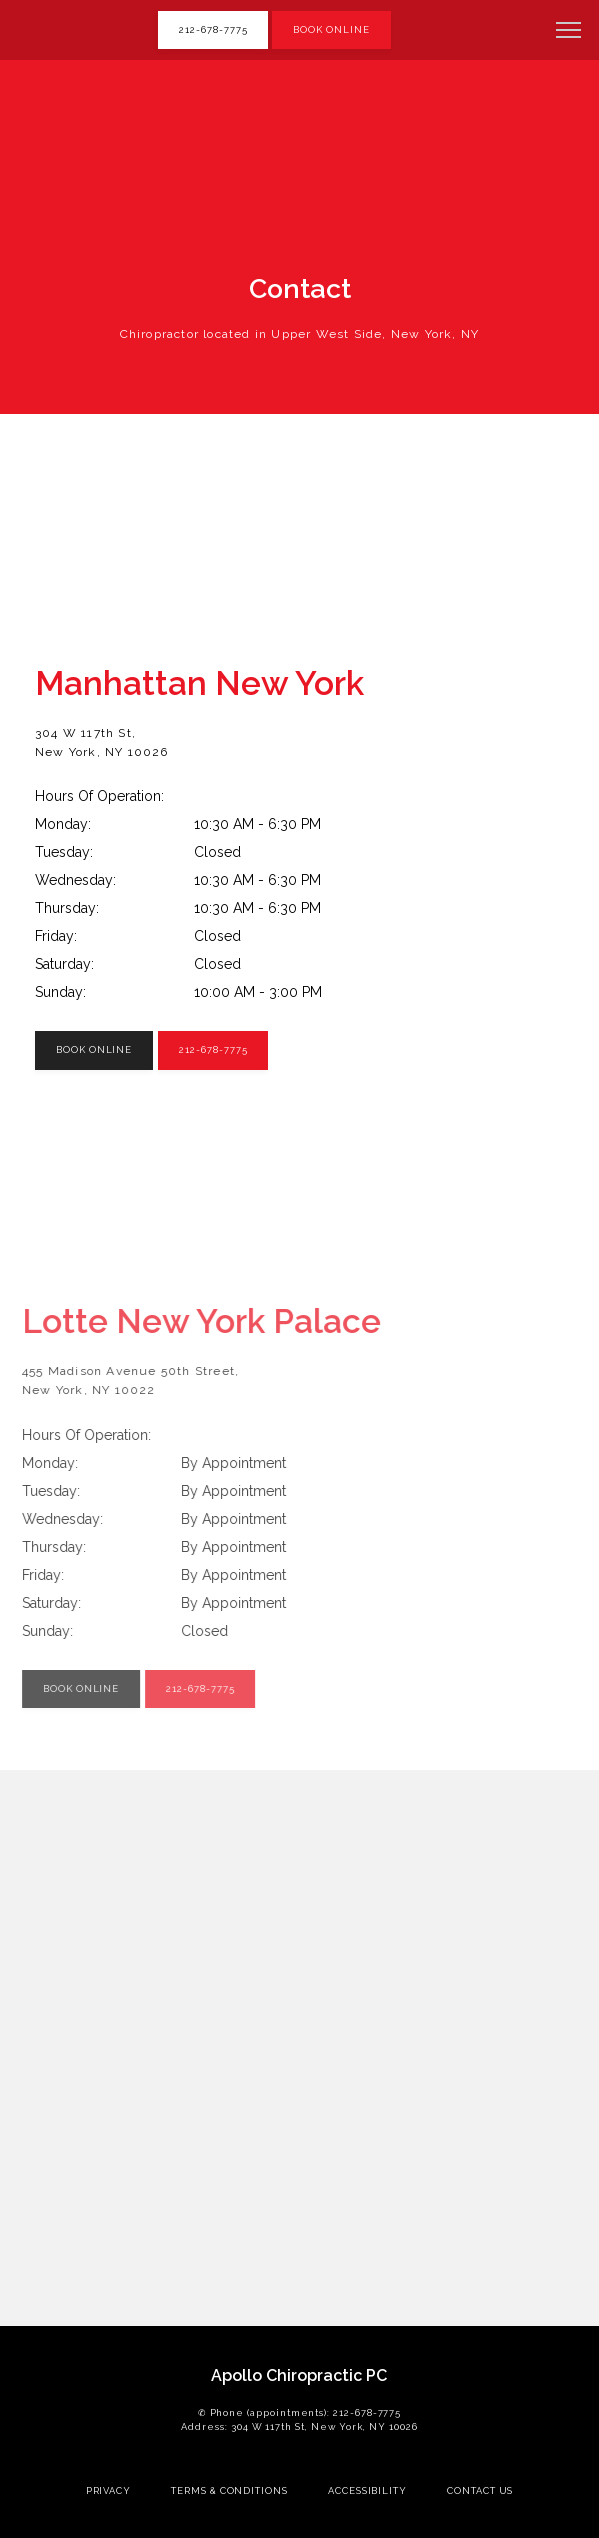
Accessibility (367, 2490)
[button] (569, 32)
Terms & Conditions (229, 2490)
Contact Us (480, 2490)
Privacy (109, 2490)
